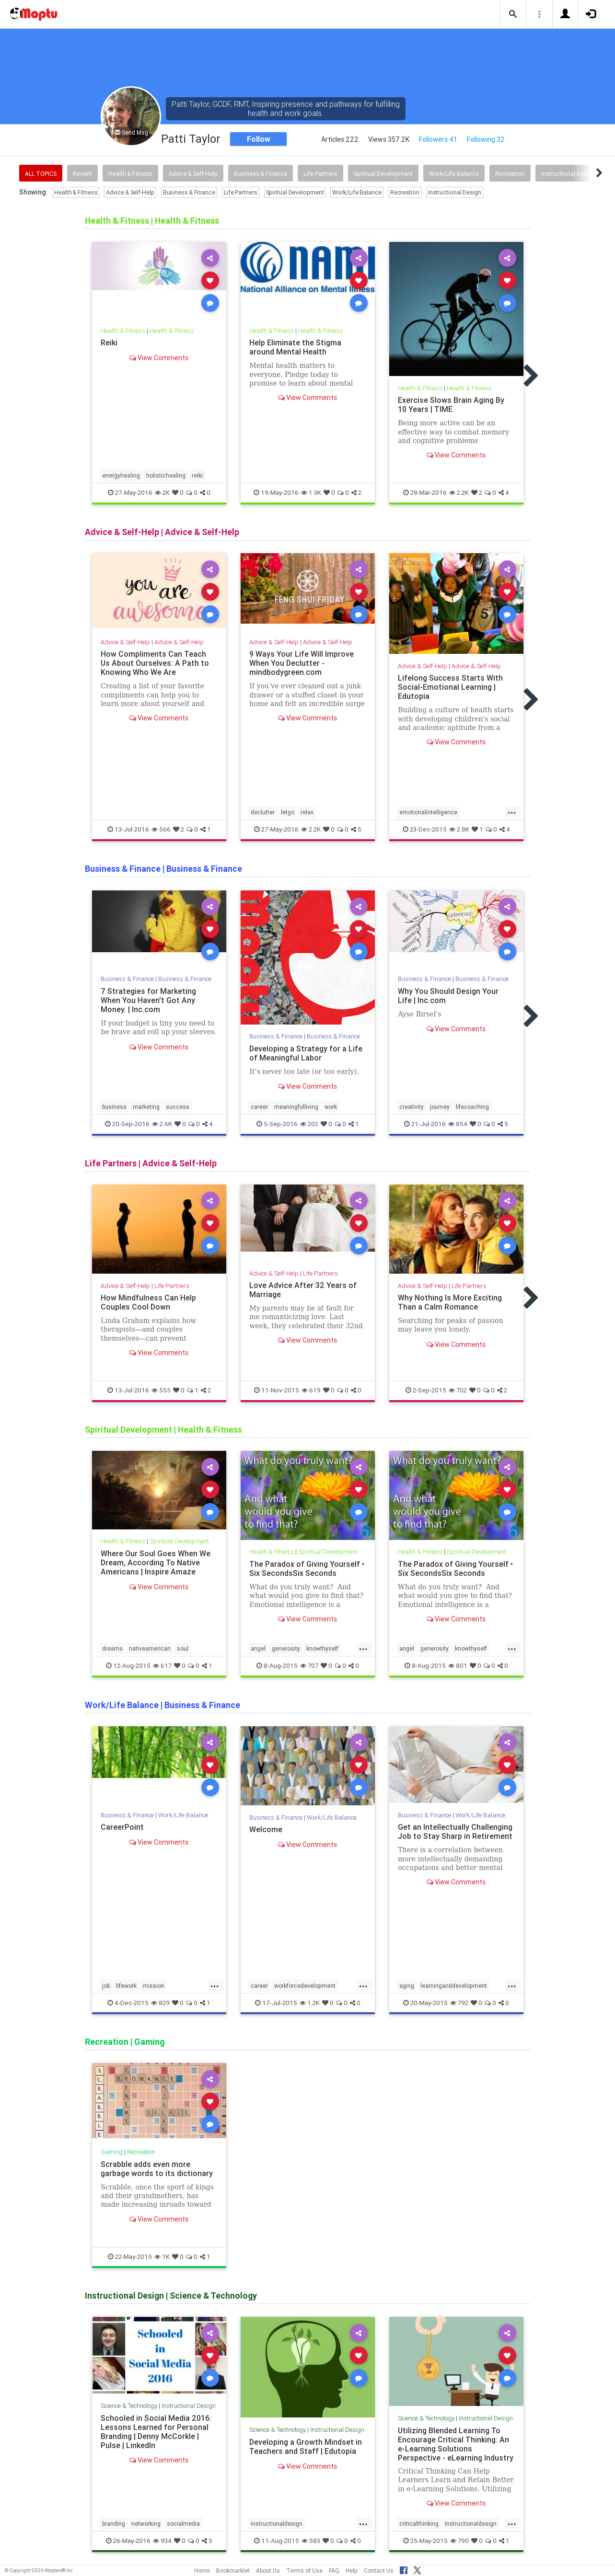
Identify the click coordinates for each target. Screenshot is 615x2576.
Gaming (112, 2152)
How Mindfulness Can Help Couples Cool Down (148, 1302)
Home (202, 2570)
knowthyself (322, 1648)
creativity (411, 1106)
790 (459, 2541)
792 (459, 2003)
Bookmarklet (233, 2570)
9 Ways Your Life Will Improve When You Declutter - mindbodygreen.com (301, 663)
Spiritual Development (383, 173)
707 (309, 1666)
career (259, 1106)
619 (311, 1390)
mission (153, 1985)
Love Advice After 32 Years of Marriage (303, 1289)
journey (440, 1106)
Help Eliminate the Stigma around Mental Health (295, 347)
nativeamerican (150, 1648)
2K (162, 493)
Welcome (265, 1829)
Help (352, 2570)
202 (309, 1124)
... (512, 812)
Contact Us (379, 2570)
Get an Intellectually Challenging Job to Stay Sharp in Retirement (455, 1831)
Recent (82, 173)
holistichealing (166, 475)
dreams (112, 1648)
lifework (126, 1985)
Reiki (109, 342)
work (331, 1106)
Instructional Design (568, 173)
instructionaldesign (276, 2523)
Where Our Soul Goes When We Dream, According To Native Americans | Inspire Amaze (155, 1562)
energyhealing (121, 475)
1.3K (311, 493)
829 (160, 2003)
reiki (197, 475)
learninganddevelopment (453, 1985)
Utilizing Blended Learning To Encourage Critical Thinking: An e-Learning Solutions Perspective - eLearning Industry (455, 2444)
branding (113, 2523)
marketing (146, 1106)
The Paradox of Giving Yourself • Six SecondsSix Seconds (306, 1568)
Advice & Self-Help (193, 173)
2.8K (459, 830)
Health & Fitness (130, 173)
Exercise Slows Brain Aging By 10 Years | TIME (451, 404)
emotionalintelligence (428, 812)
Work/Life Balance (454, 173)
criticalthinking (419, 2523)
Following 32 (486, 139)
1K (162, 2257)
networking (146, 2523)
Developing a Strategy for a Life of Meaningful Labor (305, 1053)
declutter (263, 812)
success (177, 1106)
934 (162, 2541)
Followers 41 (438, 139)
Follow (258, 139)
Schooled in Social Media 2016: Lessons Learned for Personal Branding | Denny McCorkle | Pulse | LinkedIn (156, 2431)
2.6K (162, 1124)
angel (258, 1648)
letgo (287, 812)
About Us (268, 2570)
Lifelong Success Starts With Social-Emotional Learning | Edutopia (450, 687)
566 (161, 830)
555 (161, 1390)
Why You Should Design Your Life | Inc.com (448, 995)
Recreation (510, 173)
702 (458, 1390)
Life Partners (320, 173)
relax (307, 812)
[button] (513, 14)
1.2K (310, 2003)
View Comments (158, 357)
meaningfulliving (296, 1106)
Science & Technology (129, 2406)
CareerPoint (122, 1827)
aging (406, 1985)
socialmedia (183, 2523)
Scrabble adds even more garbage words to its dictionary (157, 2168)
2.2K (459, 493)
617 (162, 1666)
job (106, 1985)
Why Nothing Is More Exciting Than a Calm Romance (450, 1302)
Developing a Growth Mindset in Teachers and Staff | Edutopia (305, 2446)
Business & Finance (260, 173)
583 (311, 2541)
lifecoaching (472, 1106)
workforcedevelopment (305, 1985)
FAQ (334, 2570)
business (114, 1106)
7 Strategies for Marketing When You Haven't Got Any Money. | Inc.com (148, 1000)
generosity (286, 1648)
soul (182, 1648)
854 (457, 1124)
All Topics (41, 173)
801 (457, 1666)
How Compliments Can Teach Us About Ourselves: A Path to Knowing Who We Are (155, 663)
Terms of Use (304, 2570)
